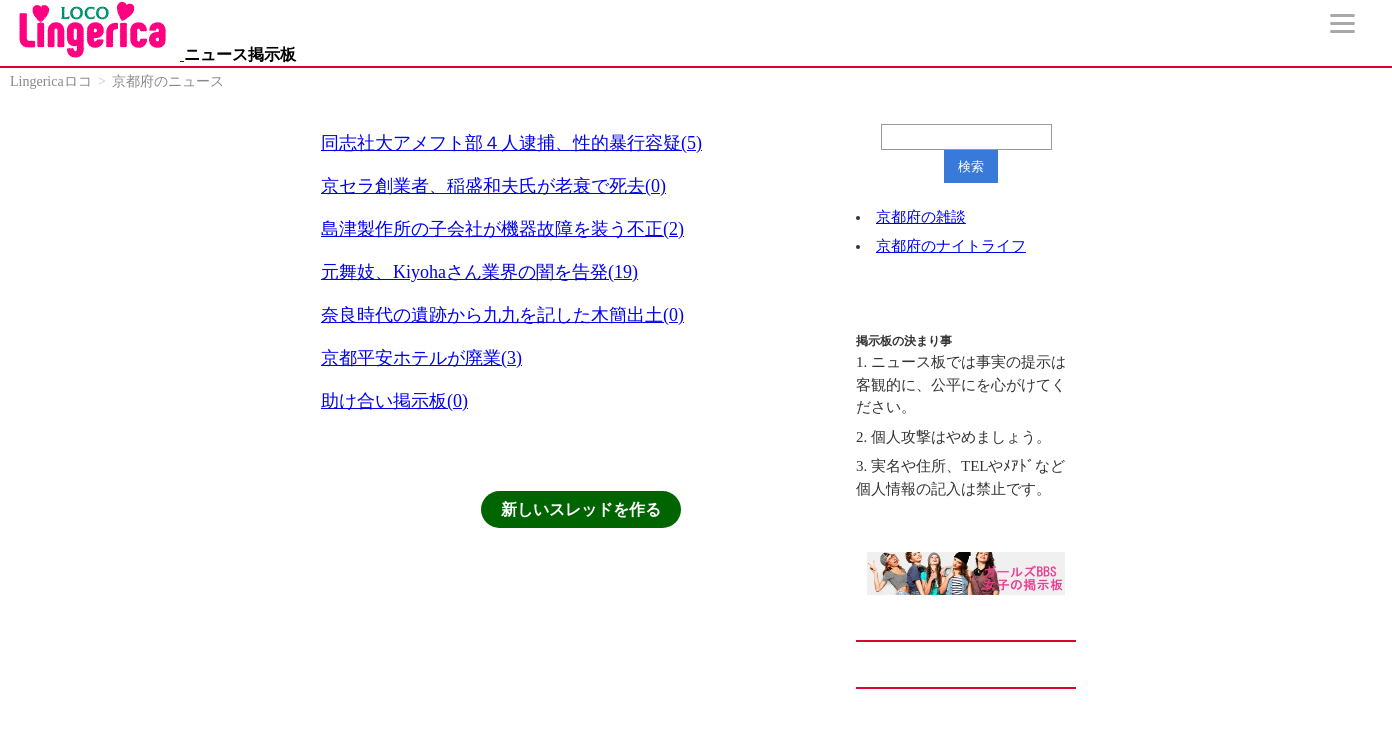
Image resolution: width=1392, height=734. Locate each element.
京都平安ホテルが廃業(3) (421, 358)
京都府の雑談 (921, 217)
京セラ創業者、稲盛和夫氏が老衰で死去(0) (493, 186)
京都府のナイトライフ (951, 246)
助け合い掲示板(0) (394, 401)
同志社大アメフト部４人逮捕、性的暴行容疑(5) (511, 143)
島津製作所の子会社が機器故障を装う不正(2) (502, 229)
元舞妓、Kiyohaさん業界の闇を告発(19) (479, 272)
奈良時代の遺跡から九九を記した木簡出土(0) (502, 315)
